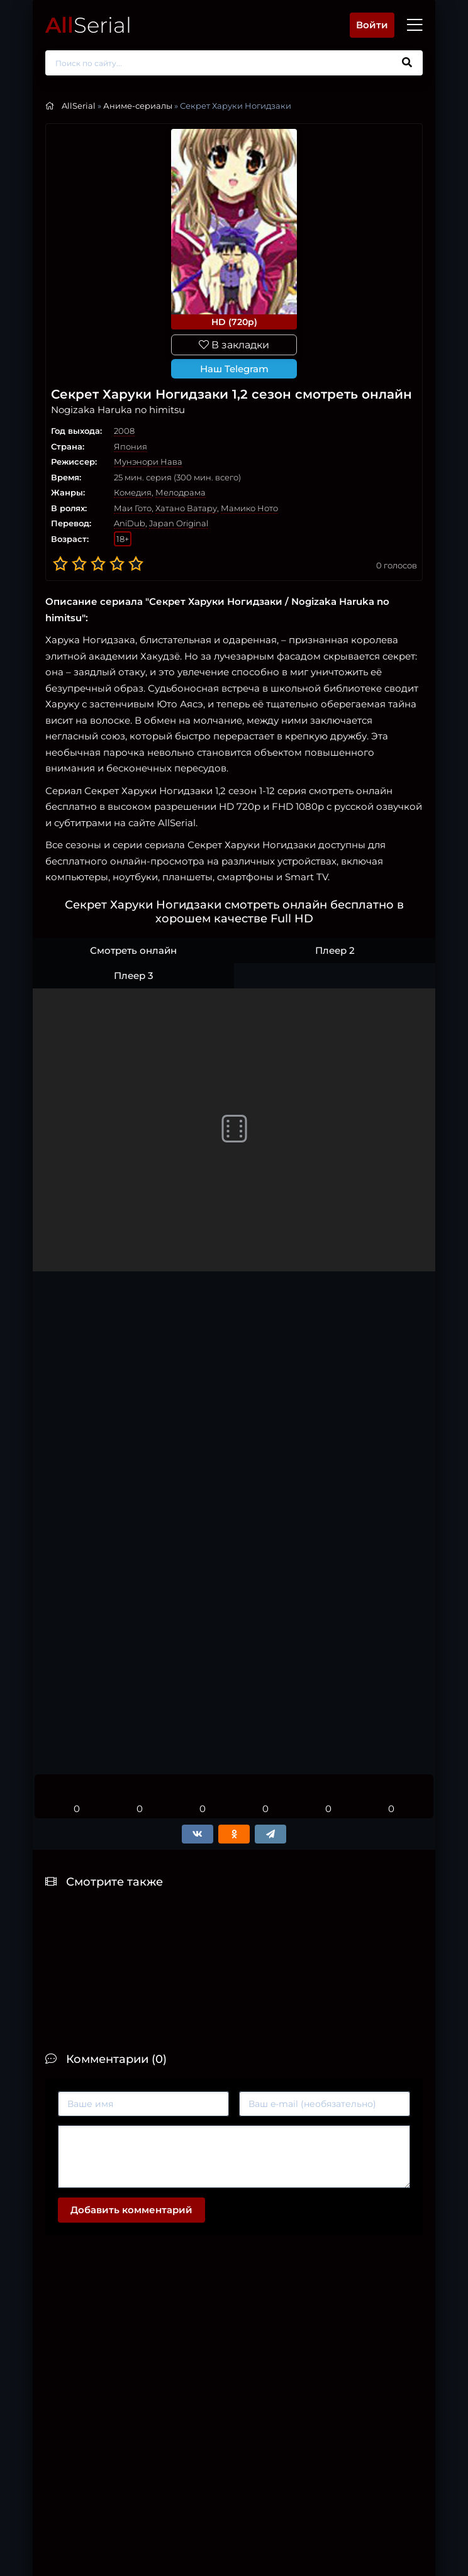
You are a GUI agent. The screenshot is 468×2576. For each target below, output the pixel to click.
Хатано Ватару (186, 508)
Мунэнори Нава (148, 461)
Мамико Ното (249, 508)
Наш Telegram (234, 369)
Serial (88, 25)
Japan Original (178, 523)
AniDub (129, 523)
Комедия (133, 492)
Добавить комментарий (131, 2210)
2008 (124, 431)
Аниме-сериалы (137, 106)
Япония (130, 446)
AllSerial (79, 106)
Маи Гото (133, 508)
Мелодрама (180, 492)
